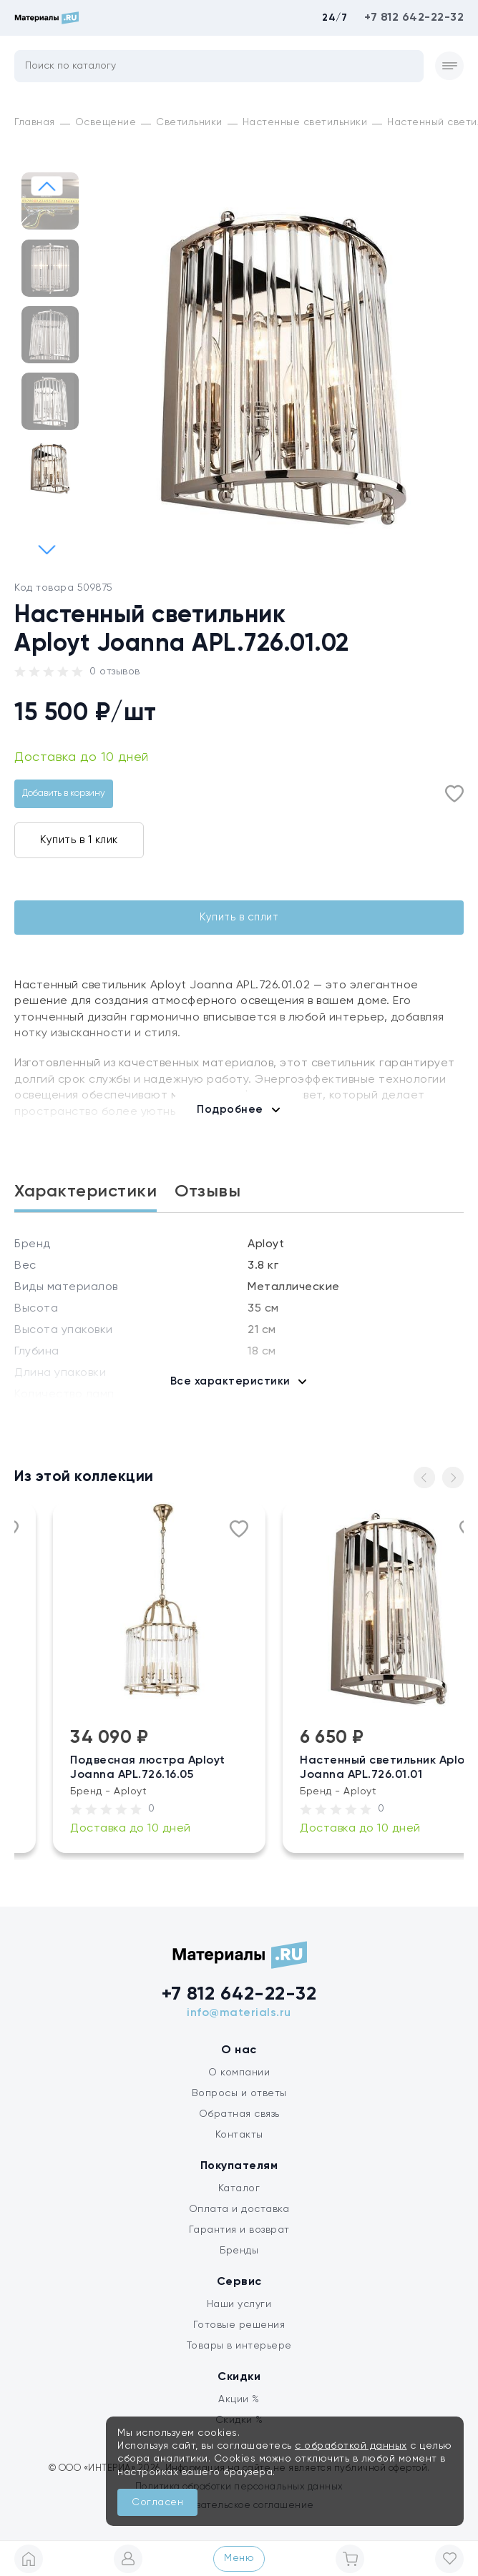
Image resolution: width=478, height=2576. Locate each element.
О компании (239, 2073)
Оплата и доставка (239, 2209)
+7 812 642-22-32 (414, 18)
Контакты (239, 2135)
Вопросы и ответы (239, 2093)
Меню (239, 2558)
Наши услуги (239, 2304)
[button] (47, 549)
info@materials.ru (239, 2013)
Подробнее (230, 1109)
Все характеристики (230, 1381)
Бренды (239, 2251)
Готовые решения (239, 2325)
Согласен (157, 2502)
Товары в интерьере (239, 2346)
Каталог (239, 2188)
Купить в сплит (239, 917)
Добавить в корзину (63, 793)
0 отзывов (114, 672)
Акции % (239, 2399)
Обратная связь (239, 2114)
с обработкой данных (351, 2446)
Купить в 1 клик (79, 840)
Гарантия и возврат (239, 2230)
